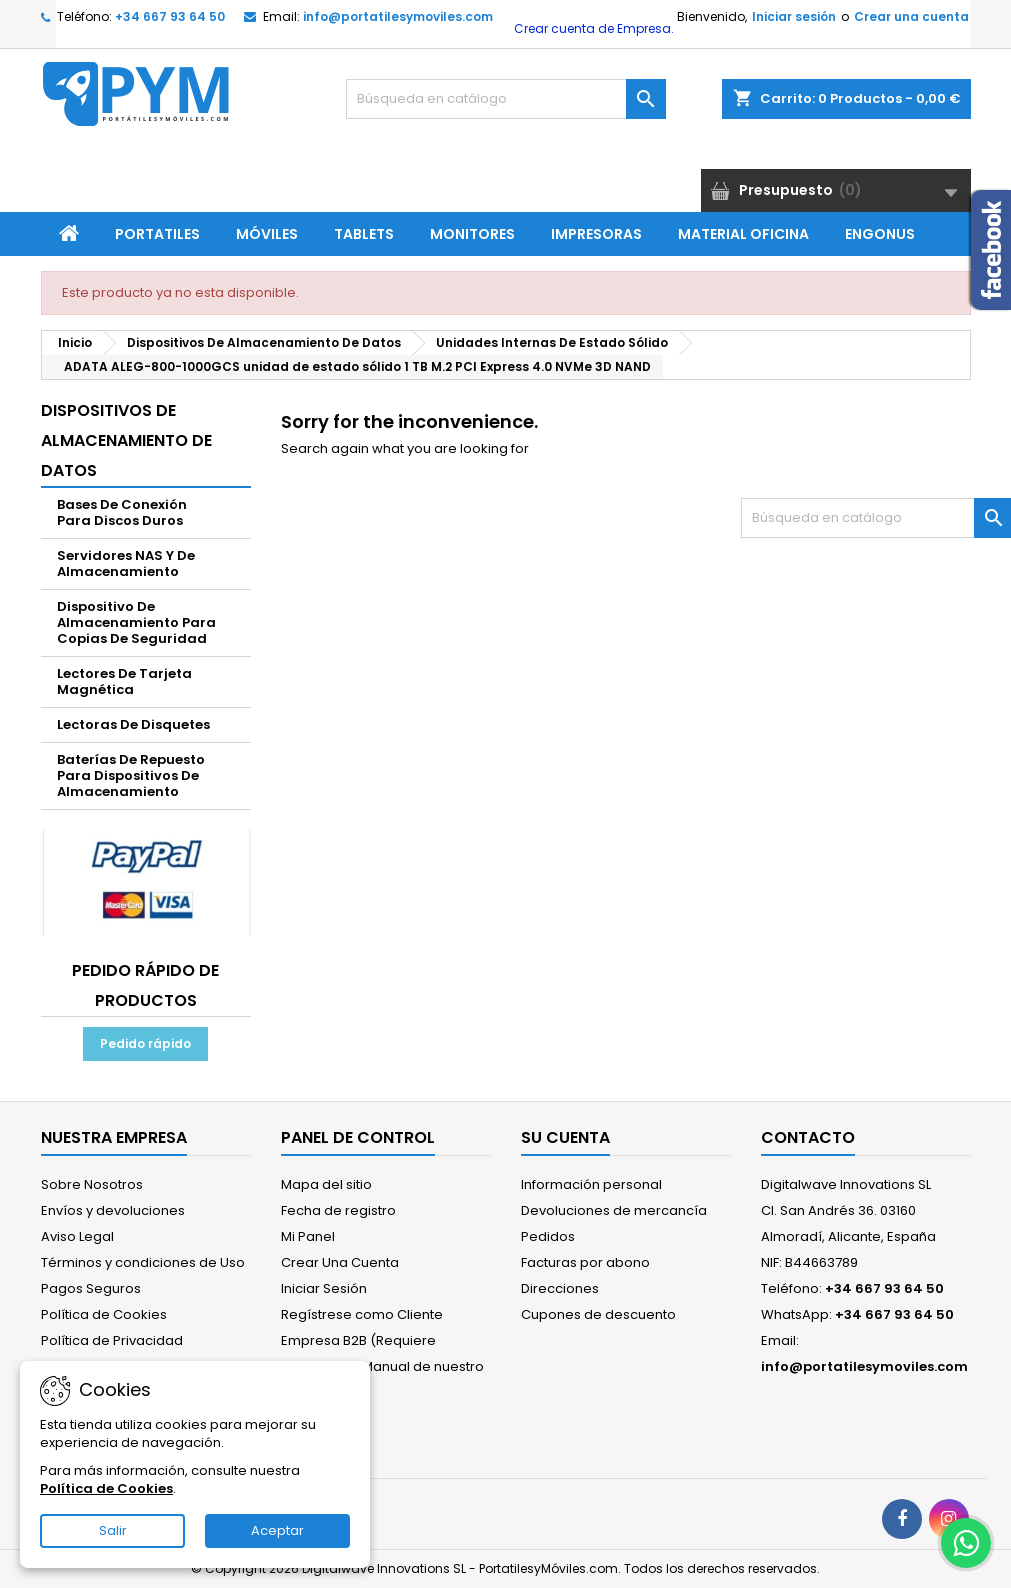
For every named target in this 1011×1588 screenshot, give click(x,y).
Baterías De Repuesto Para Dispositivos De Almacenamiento (131, 775)
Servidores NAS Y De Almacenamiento (126, 563)
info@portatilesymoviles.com (398, 16)
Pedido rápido (145, 1043)
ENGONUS (880, 234)
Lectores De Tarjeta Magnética (124, 681)
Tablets (364, 234)
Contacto (808, 1137)
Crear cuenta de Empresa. (592, 28)
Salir (113, 1530)
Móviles (267, 234)
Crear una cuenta (911, 16)
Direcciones (560, 1288)
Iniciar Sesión (324, 1288)
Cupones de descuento (598, 1314)
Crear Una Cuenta (340, 1262)
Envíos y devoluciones (113, 1210)
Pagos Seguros (91, 1288)
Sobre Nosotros (92, 1184)
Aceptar (277, 1530)
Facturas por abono (585, 1262)
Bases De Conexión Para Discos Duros (122, 512)
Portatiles (157, 234)
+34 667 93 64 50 (170, 16)
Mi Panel (308, 1236)
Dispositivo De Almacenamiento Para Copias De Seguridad (136, 622)
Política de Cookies (104, 1314)
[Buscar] (506, 99)
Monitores (472, 234)
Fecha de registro (338, 1210)
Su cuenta (565, 1137)
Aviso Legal (77, 1236)
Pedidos (548, 1236)
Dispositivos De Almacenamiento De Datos (126, 440)
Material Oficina (743, 234)
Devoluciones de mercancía (614, 1210)
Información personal (591, 1184)
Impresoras (596, 234)
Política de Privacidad (112, 1340)
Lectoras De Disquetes (133, 724)
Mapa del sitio (326, 1184)
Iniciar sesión (794, 16)
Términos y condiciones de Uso (143, 1262)
